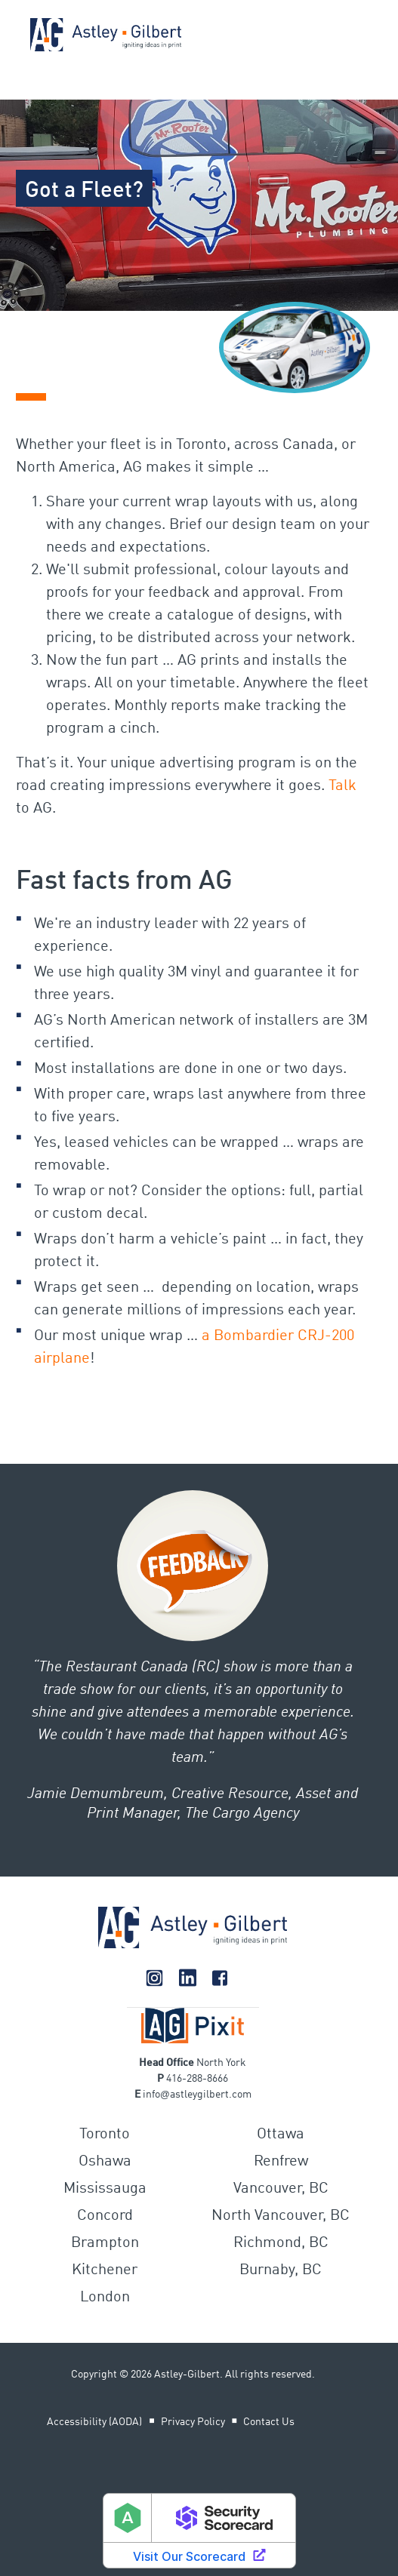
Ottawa (280, 2134)
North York (221, 2063)
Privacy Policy (193, 2422)
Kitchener (104, 2270)
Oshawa (105, 2161)
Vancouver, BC (281, 2188)
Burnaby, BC (280, 2270)
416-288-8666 (197, 2078)
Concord (105, 2216)
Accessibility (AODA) (94, 2422)
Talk (342, 786)
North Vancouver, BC (280, 2216)
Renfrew (281, 2161)
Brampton (105, 2243)
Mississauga (105, 2188)
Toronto (104, 2134)
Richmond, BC (281, 2243)
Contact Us (269, 2422)
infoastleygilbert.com (197, 2094)
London (105, 2297)
